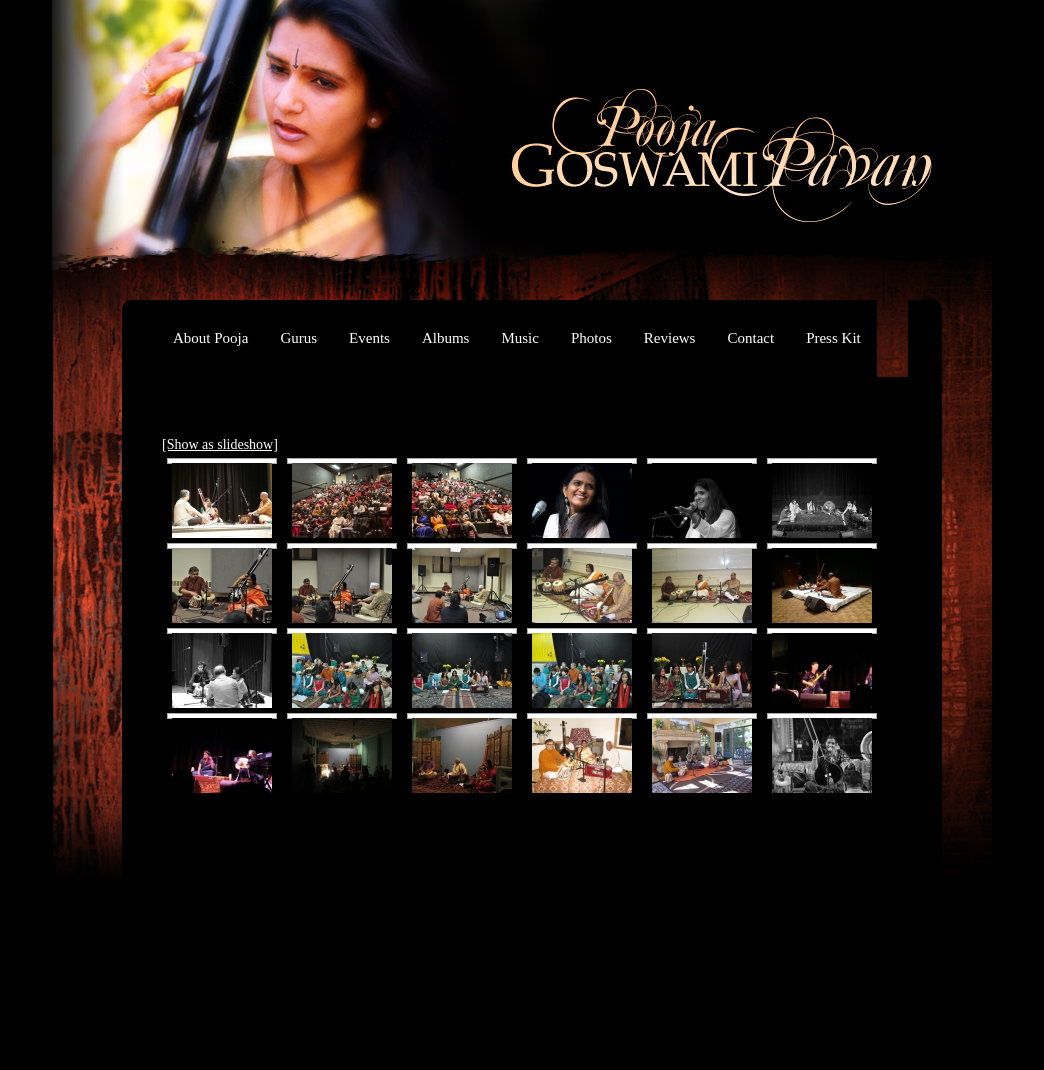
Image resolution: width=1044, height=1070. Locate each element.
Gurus (298, 338)
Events (369, 338)
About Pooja (210, 338)
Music (520, 338)
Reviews (670, 338)
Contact (750, 338)
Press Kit (833, 338)
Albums (446, 338)
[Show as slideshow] (220, 444)
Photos (591, 338)
